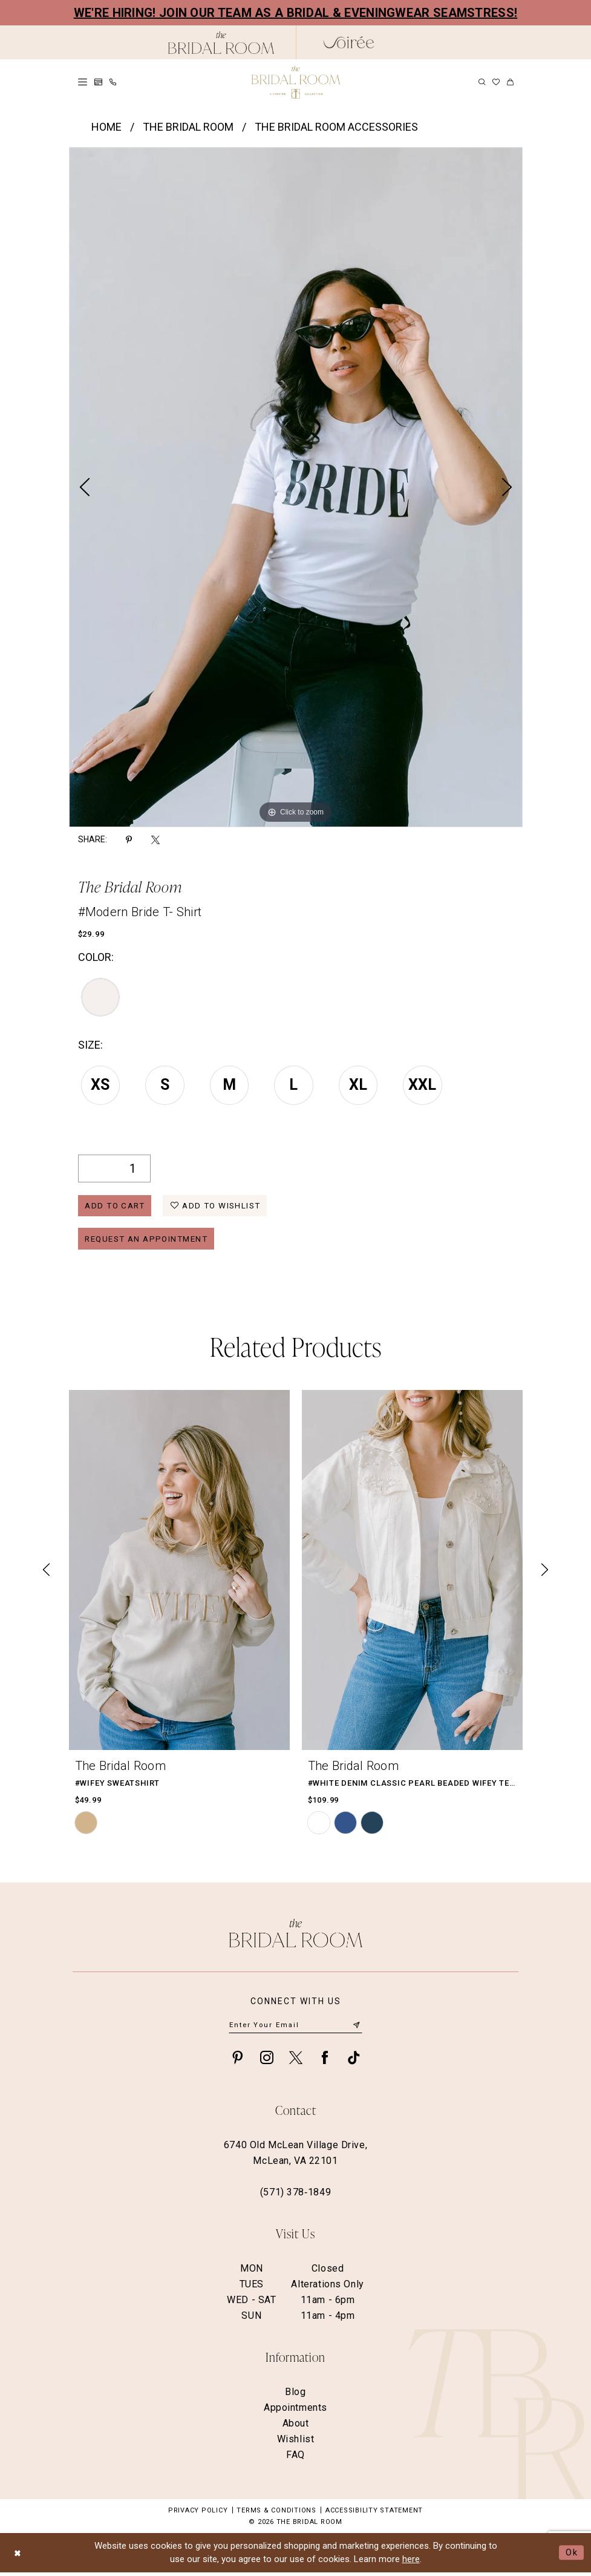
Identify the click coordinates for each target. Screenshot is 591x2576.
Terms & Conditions (276, 2514)
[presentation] (179, 1573)
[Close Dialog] (18, 2556)
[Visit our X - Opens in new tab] (296, 2060)
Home (106, 126)
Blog (295, 2395)
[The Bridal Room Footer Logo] (295, 1936)
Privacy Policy (198, 2514)
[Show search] (482, 82)
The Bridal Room (188, 126)
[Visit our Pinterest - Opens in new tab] (237, 2060)
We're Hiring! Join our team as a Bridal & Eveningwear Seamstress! (296, 12)
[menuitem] (82, 82)
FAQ (295, 2458)
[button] (82, 82)
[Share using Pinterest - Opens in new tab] (128, 839)
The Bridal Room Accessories (336, 126)
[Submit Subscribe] (356, 2029)
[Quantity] (114, 1168)
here (411, 2562)
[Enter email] (295, 2029)
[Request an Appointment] (98, 82)
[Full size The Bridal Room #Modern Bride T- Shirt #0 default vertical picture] (296, 487)
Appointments (295, 2411)
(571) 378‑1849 (295, 2195)
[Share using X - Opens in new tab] (155, 839)
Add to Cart (117, 1206)
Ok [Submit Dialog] (572, 2556)
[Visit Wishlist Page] (496, 82)
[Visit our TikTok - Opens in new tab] (354, 2060)
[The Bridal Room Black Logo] (221, 42)
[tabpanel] (296, 487)
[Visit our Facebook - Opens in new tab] (325, 2060)
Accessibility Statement (374, 2514)
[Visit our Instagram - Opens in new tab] (267, 2060)
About (295, 2427)
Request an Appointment (151, 1241)
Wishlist (296, 2442)
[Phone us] (113, 82)
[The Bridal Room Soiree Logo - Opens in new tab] (348, 42)
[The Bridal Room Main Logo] (296, 82)
